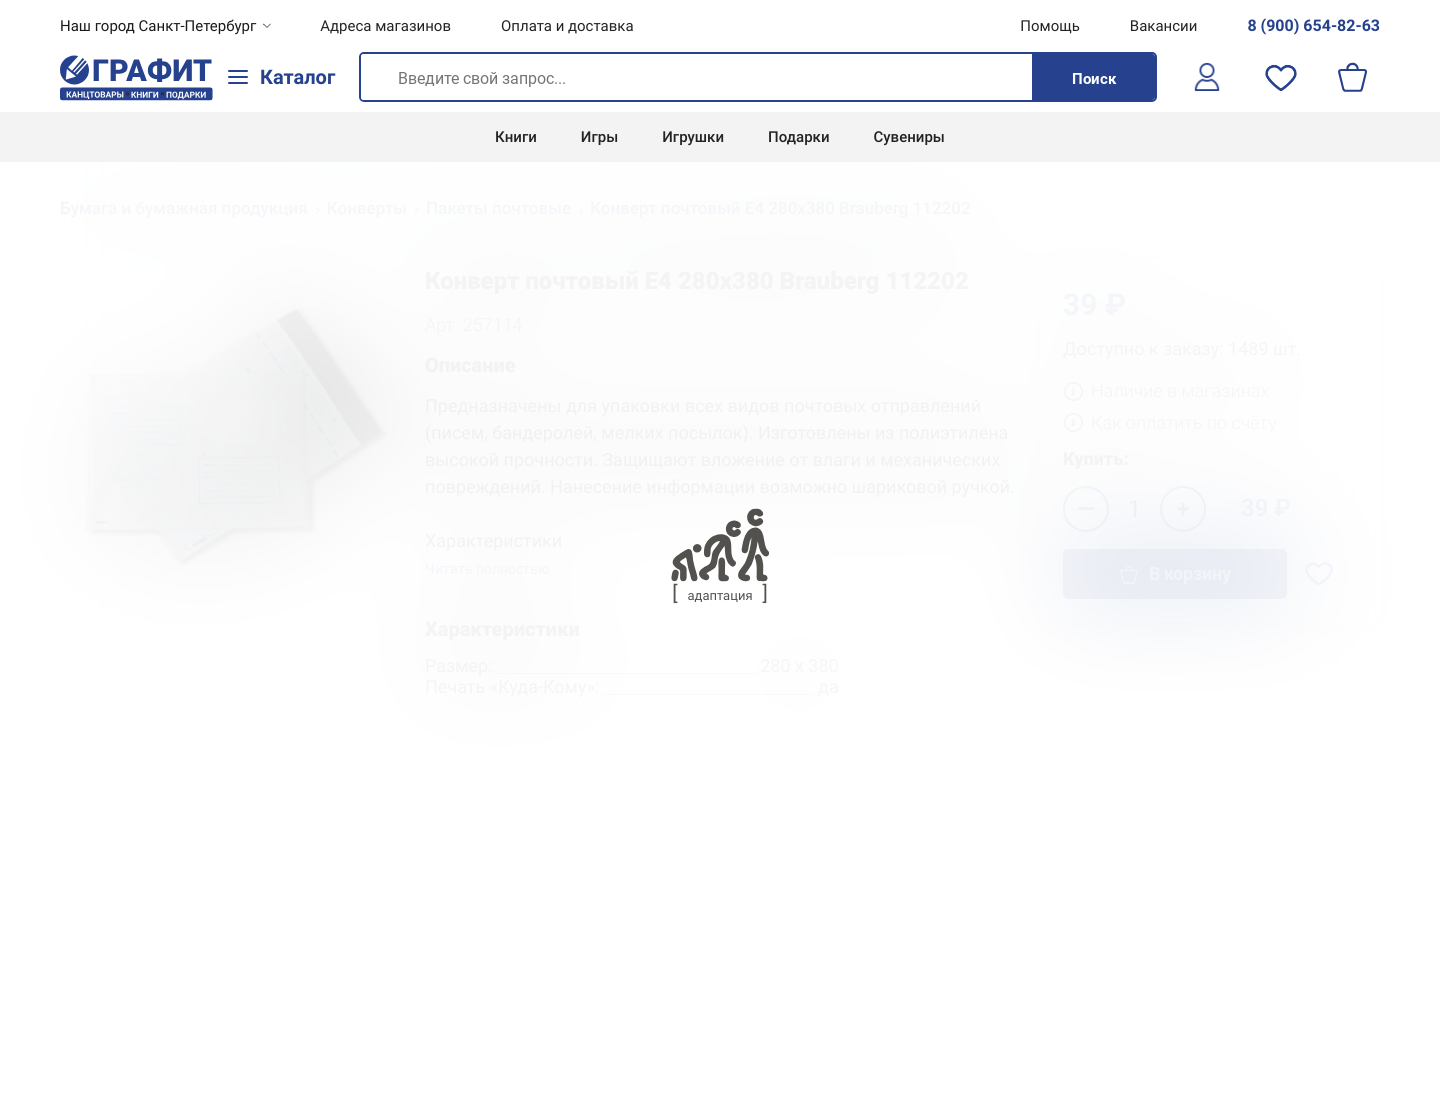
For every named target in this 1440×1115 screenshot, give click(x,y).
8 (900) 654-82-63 (1313, 25)
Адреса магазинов (385, 26)
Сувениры (909, 137)
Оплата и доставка (567, 26)
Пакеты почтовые (498, 209)
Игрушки (693, 137)
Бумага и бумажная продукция (184, 209)
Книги (516, 137)
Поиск (1094, 79)
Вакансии (1164, 26)
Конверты (367, 209)
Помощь (1050, 26)
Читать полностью (487, 569)
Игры (599, 137)
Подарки (798, 137)
